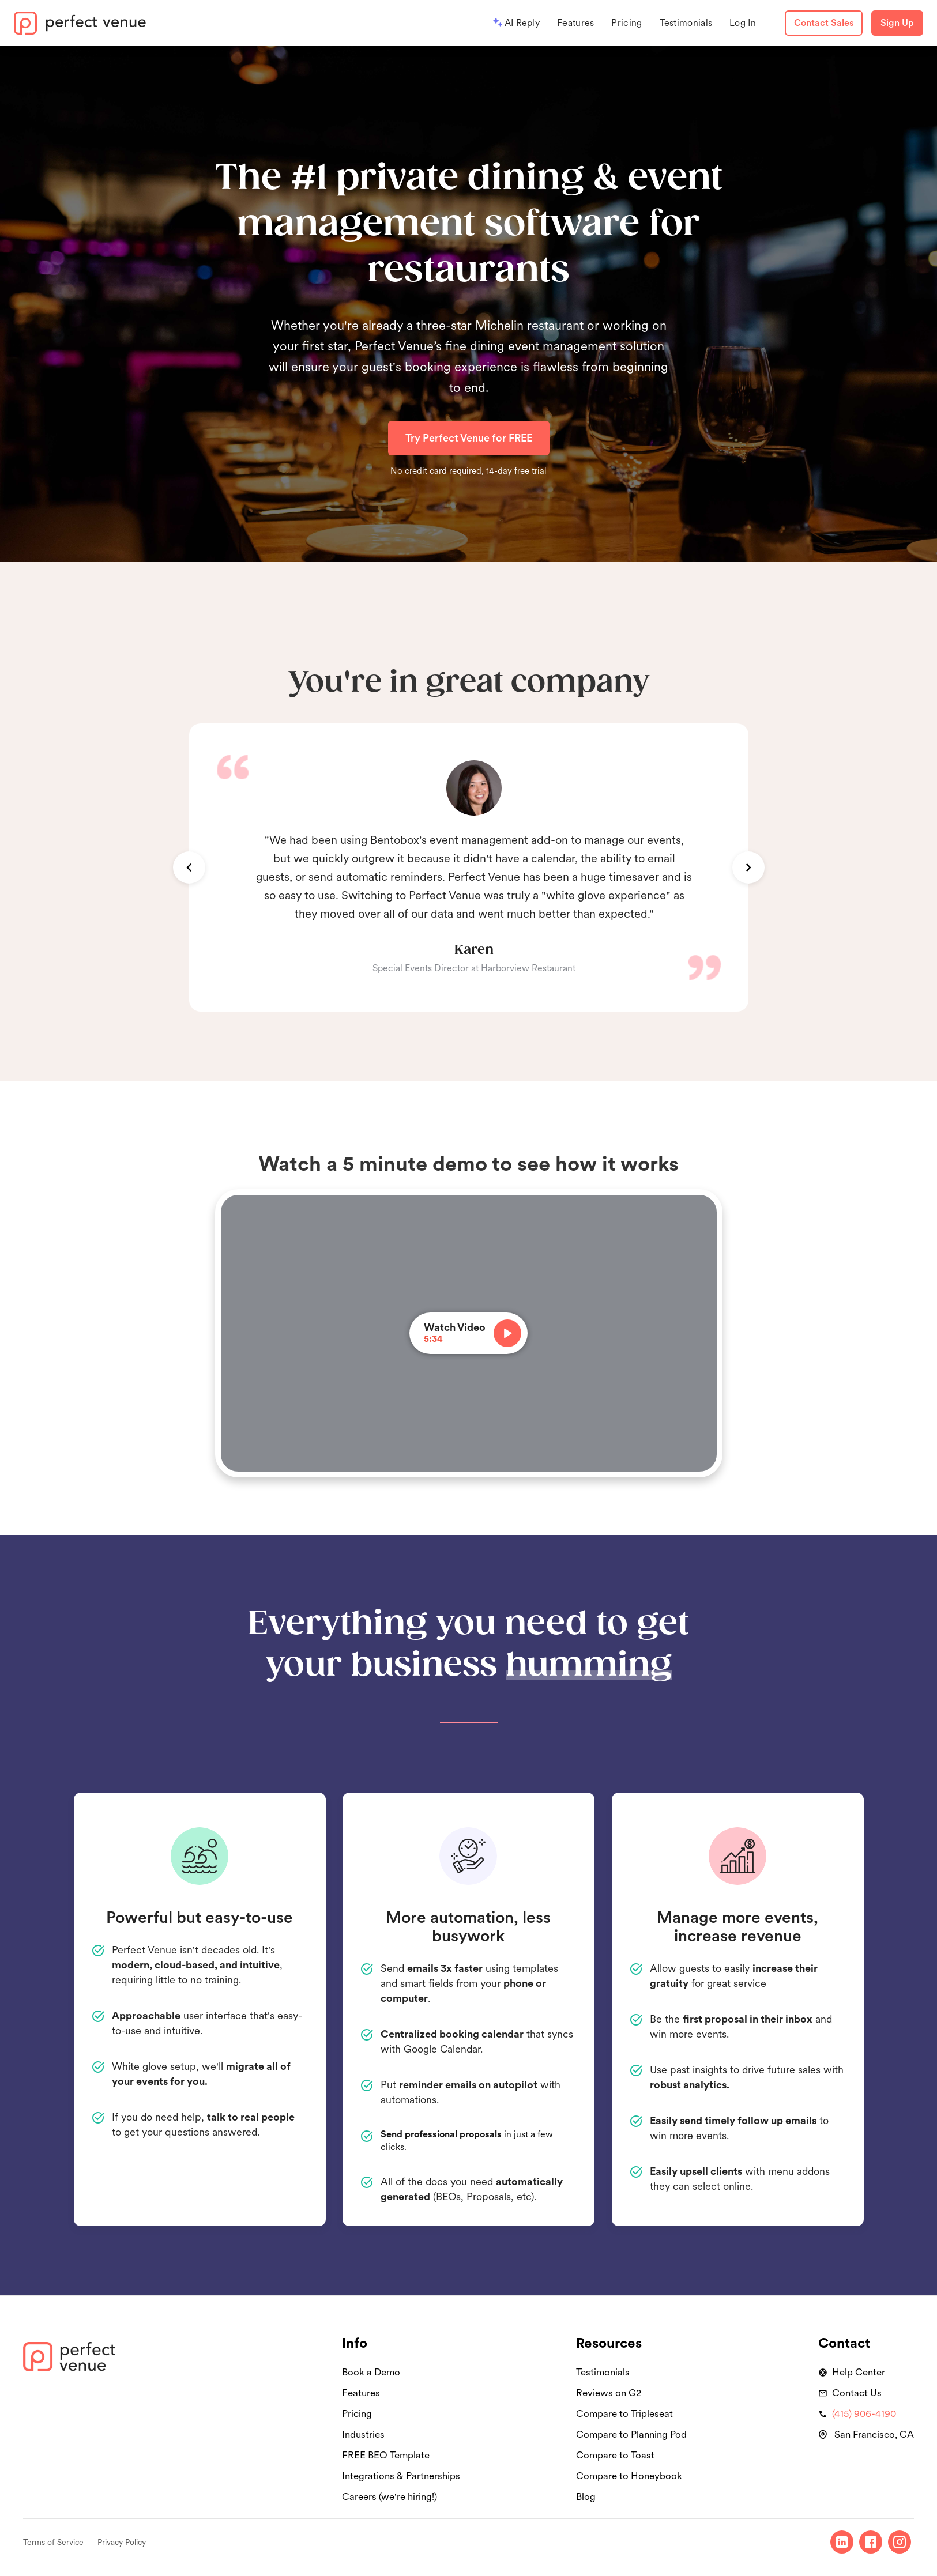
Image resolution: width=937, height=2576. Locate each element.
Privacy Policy (121, 2542)
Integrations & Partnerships (401, 2475)
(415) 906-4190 (864, 2413)
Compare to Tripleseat (624, 2413)
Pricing (626, 22)
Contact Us (857, 2392)
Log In (742, 22)
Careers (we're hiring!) (389, 2496)
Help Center (858, 2372)
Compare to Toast (615, 2455)
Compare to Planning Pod (631, 2434)
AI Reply (522, 22)
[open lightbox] (468, 1333)
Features (575, 22)
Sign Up (897, 22)
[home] (80, 23)
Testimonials (686, 22)
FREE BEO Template (386, 2455)
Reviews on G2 (608, 2392)
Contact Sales (823, 22)
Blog (586, 2496)
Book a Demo (371, 2372)
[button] (189, 867)
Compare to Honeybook (629, 2475)
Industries (363, 2434)
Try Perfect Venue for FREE (468, 438)
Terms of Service (53, 2542)
